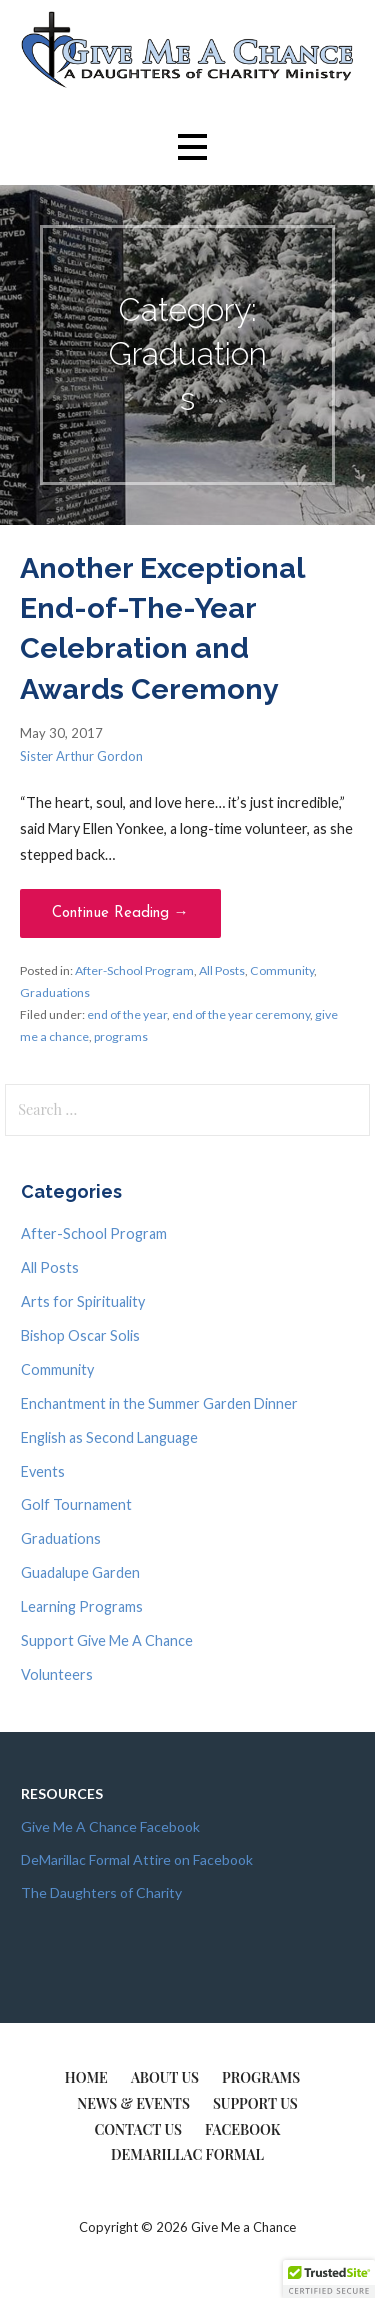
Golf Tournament (76, 1504)
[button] (192, 147)
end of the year (127, 1014)
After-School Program (134, 970)
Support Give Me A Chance (107, 1640)
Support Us (255, 2103)
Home (86, 2077)
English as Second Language (109, 1437)
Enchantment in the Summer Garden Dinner (159, 1403)
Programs (261, 2077)
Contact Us (137, 2129)
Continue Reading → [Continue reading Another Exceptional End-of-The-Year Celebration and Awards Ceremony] (120, 913)
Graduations (55, 992)
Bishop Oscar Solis (80, 1335)
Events (43, 1471)
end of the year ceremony (241, 1014)
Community (282, 970)
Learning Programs (82, 1606)
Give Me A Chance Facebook (110, 1826)
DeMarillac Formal (187, 2154)
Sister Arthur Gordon (81, 756)
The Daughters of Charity (101, 1892)
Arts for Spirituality (83, 1301)
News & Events (133, 2103)
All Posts (222, 970)
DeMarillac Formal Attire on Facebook (137, 1859)
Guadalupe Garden (80, 1572)
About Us (165, 2077)
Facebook (243, 2129)
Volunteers (57, 1674)
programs (121, 1036)
